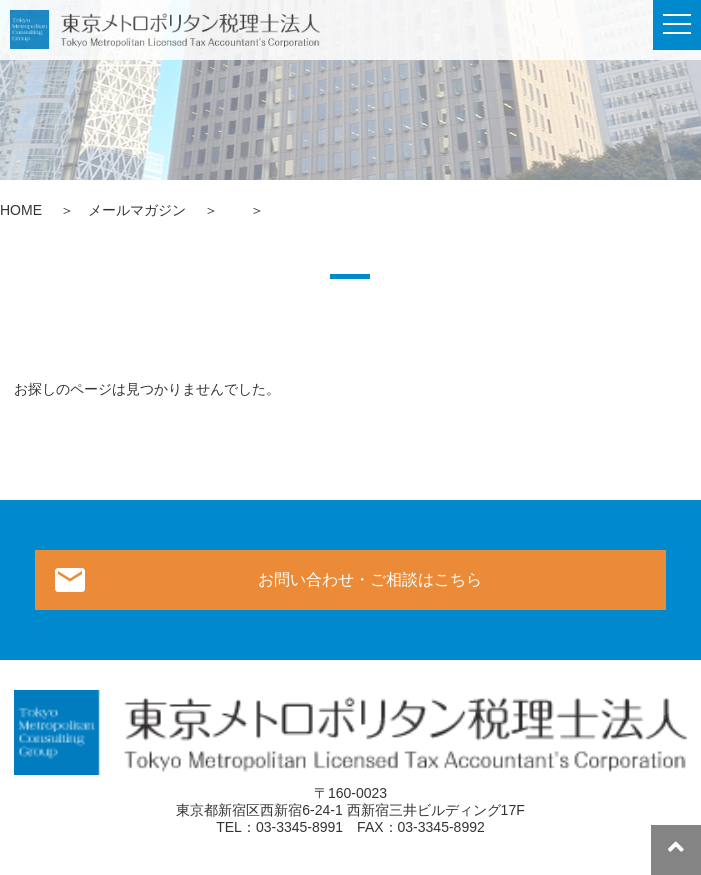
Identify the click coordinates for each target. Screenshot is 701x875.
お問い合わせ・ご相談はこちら (370, 579)
